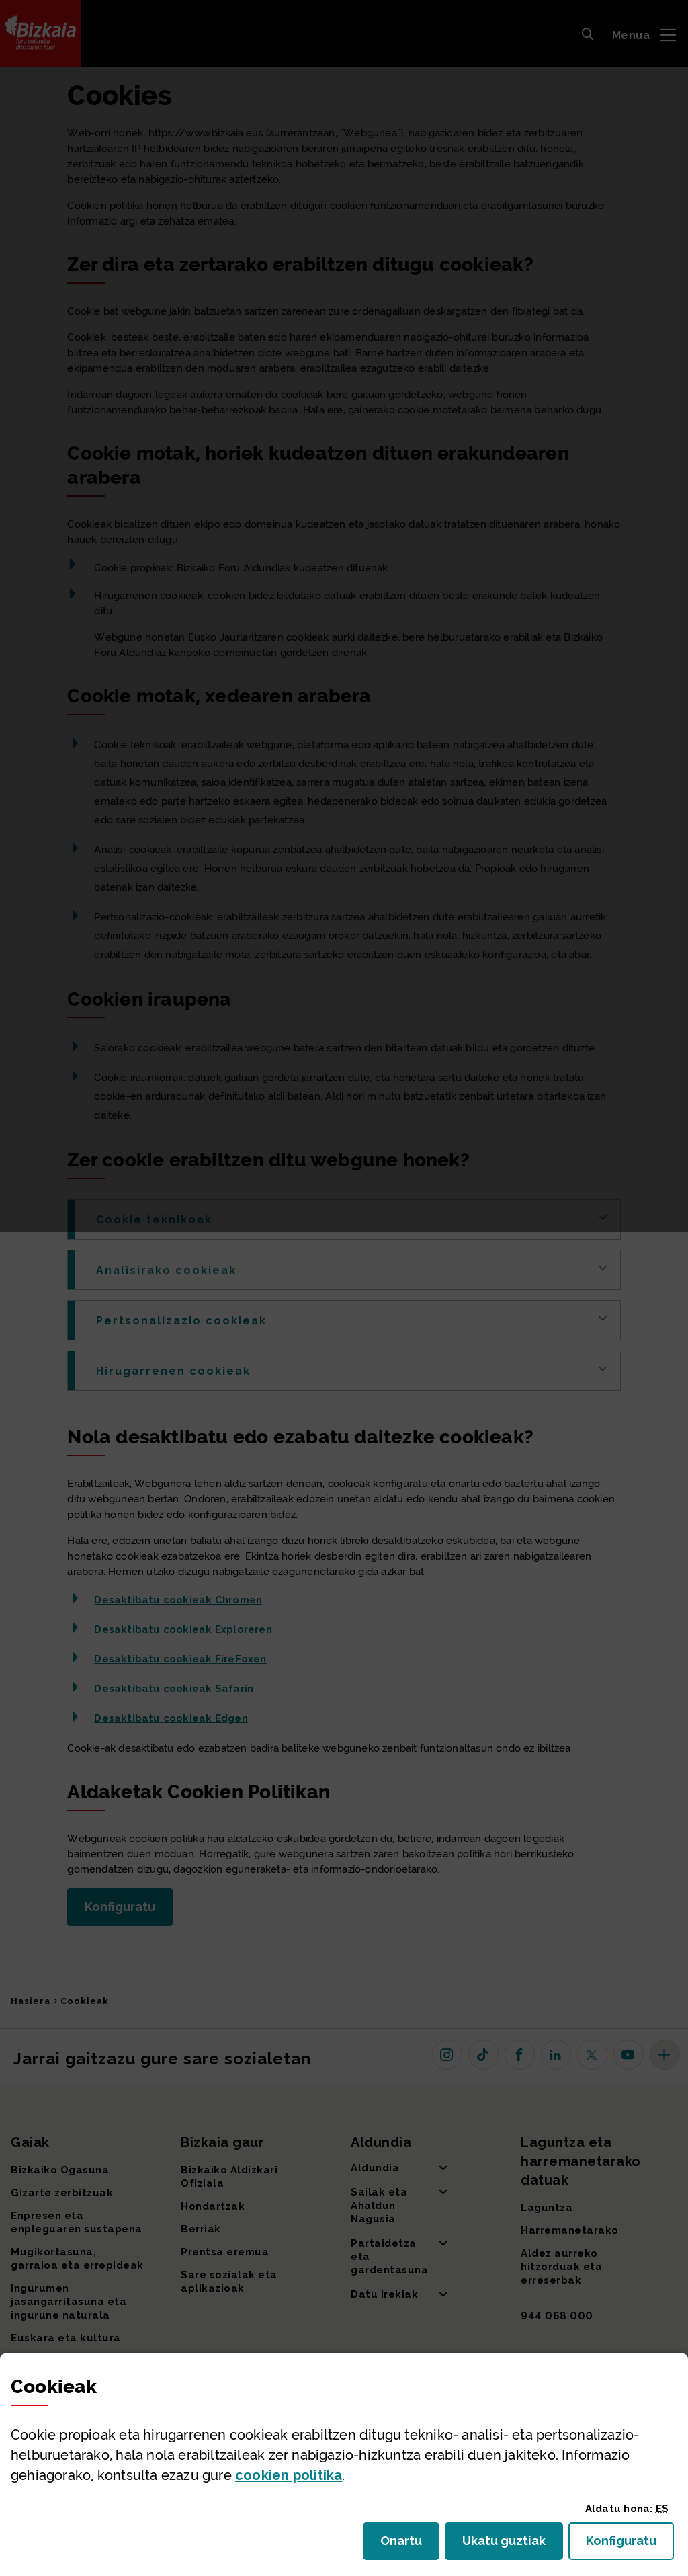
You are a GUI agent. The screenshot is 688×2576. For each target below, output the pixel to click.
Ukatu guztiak (508, 2545)
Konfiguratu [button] (630, 2545)
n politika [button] (288, 2475)
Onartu (409, 2545)
